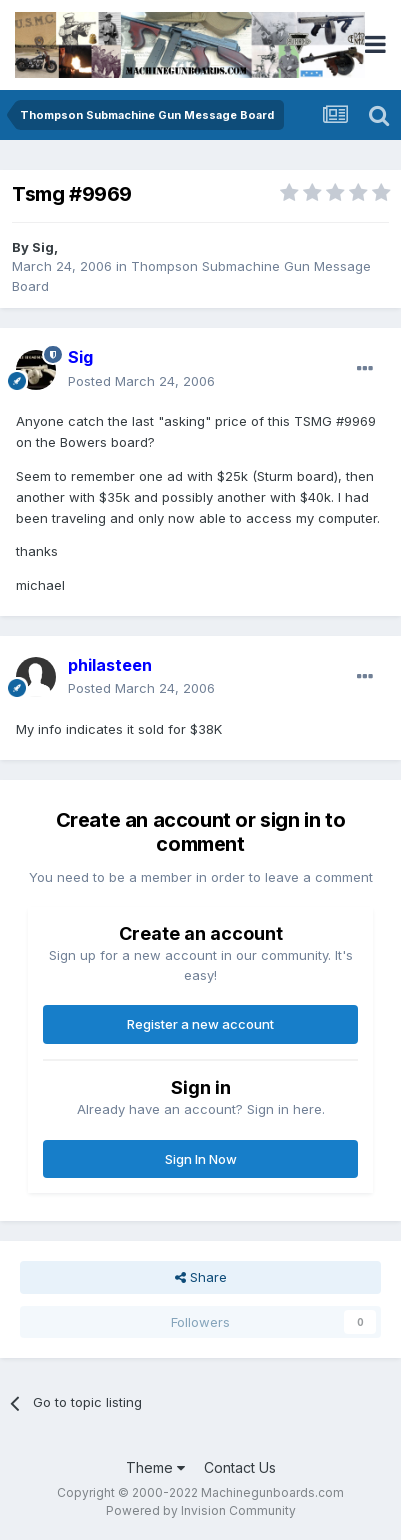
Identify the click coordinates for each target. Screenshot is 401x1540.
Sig (43, 247)
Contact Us (240, 1467)
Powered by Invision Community (201, 1510)
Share (201, 1277)
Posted (141, 381)
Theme (155, 1467)
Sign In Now (201, 1159)
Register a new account (200, 1024)
